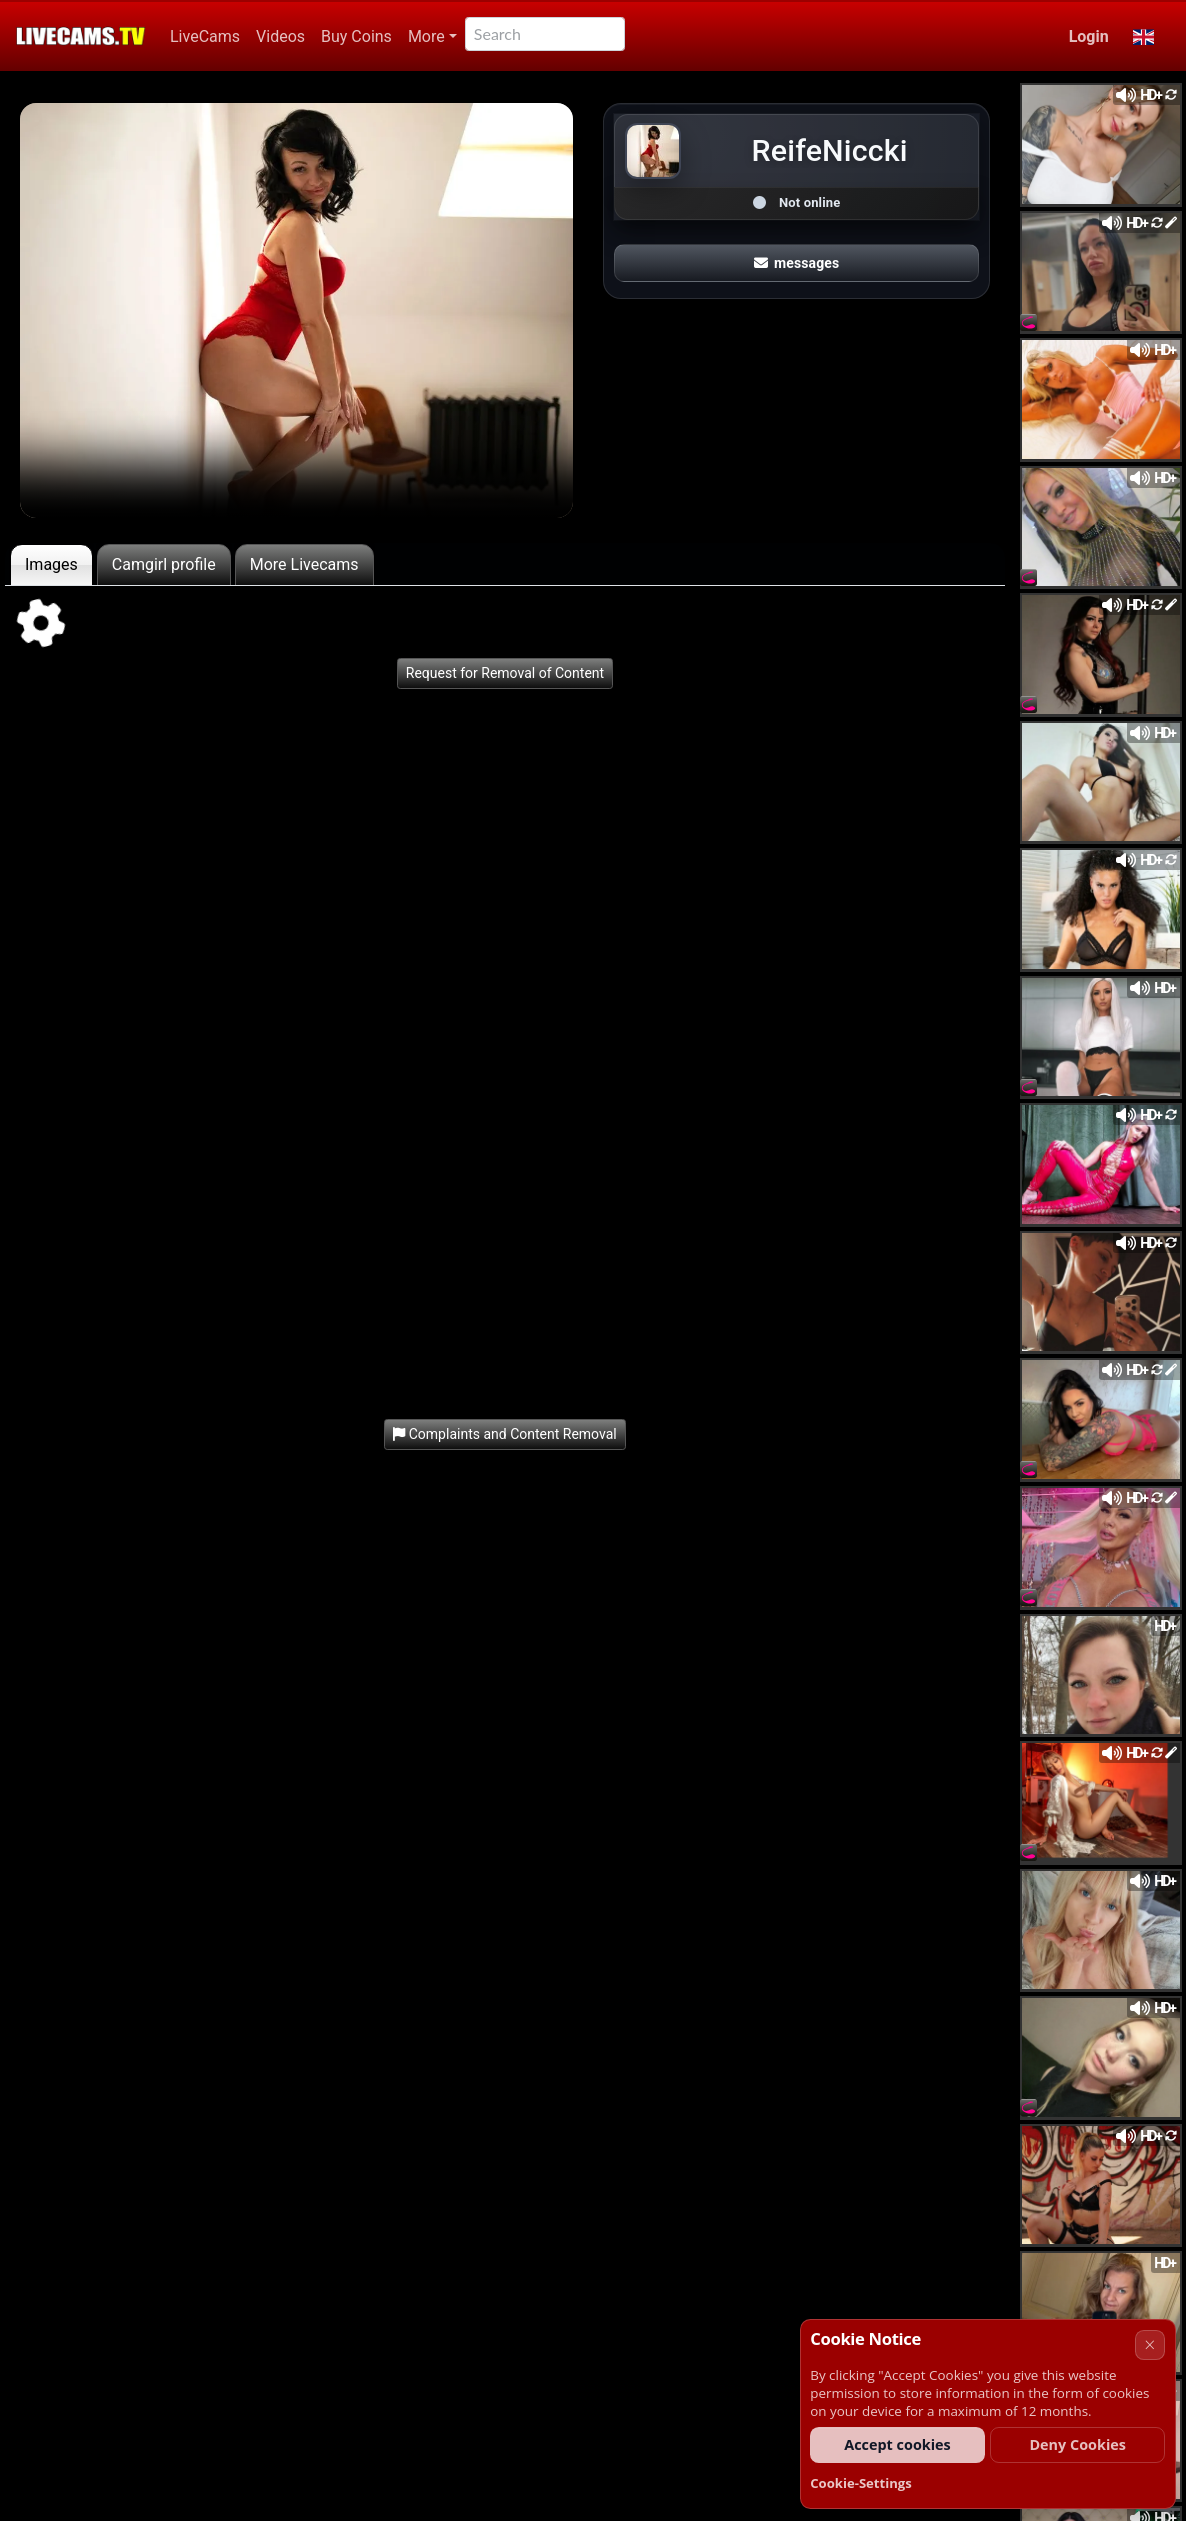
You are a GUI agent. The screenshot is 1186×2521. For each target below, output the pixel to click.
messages (797, 263)
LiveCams (205, 36)
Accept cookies (897, 2444)
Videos (280, 36)
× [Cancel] (1149, 2344)
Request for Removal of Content (505, 673)
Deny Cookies (1077, 2444)
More (426, 36)
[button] (1143, 37)
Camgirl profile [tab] (164, 564)
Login (1089, 36)
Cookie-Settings (861, 2483)
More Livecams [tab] (304, 564)
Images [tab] (51, 564)
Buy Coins (356, 36)
